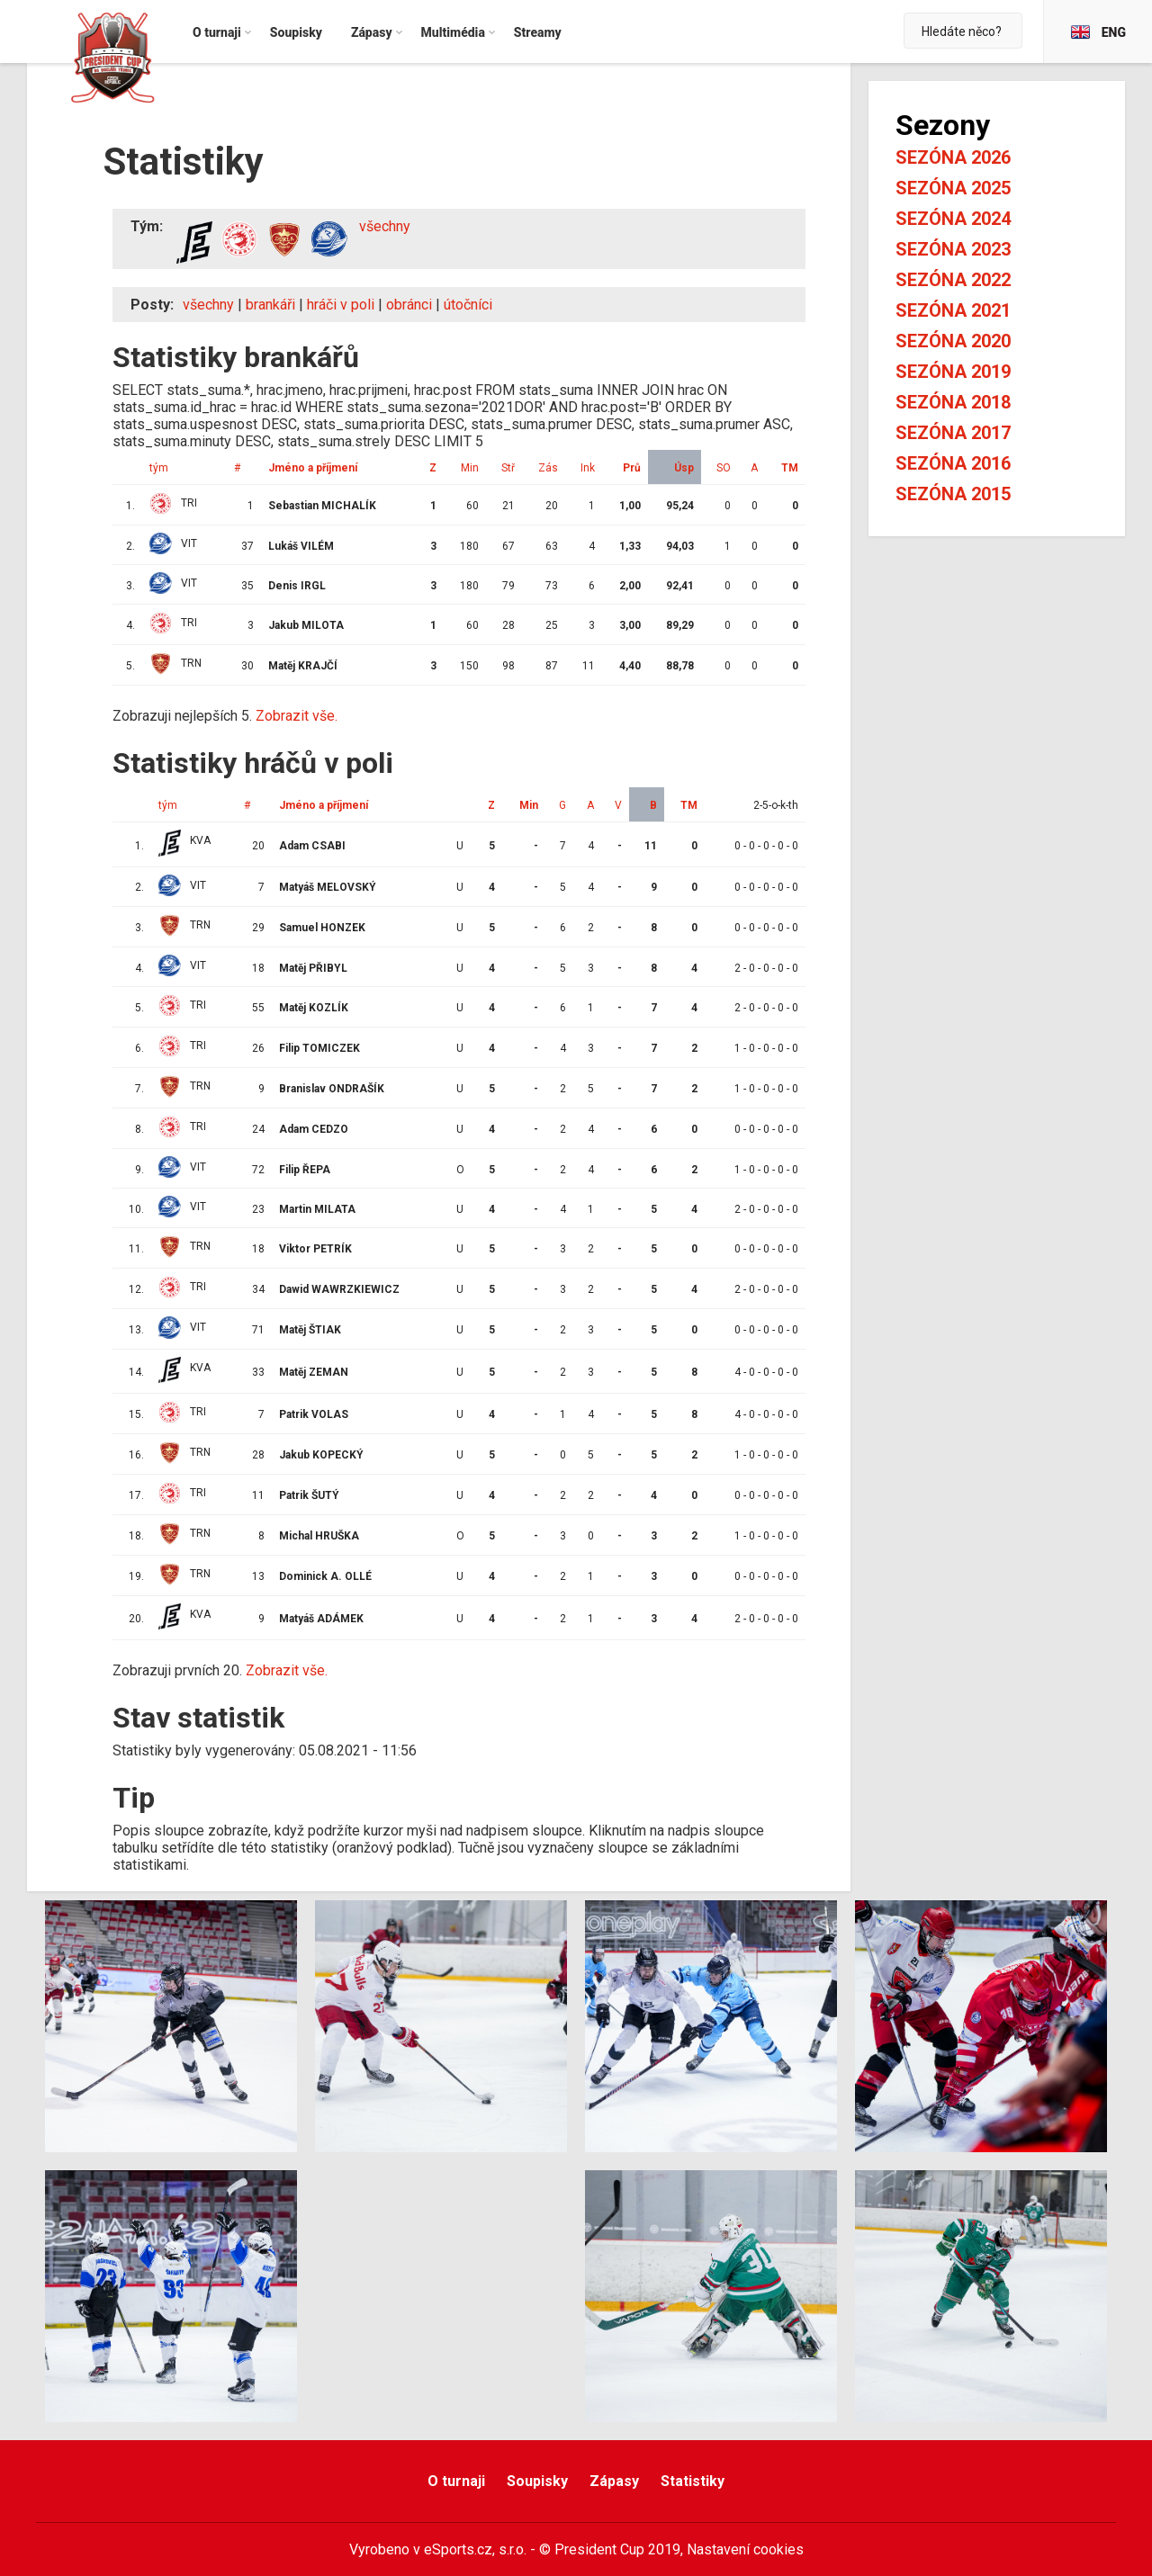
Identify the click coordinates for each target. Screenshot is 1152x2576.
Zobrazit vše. (297, 715)
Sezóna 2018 (953, 402)
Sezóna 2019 (953, 371)
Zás (548, 468)
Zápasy (614, 2481)
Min (470, 468)
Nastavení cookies (745, 2549)
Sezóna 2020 (953, 341)
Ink (587, 468)
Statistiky (692, 2481)
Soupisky (537, 2481)
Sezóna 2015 (953, 494)
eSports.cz (458, 2549)
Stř (508, 468)
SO (723, 468)
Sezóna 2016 (953, 463)
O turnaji (456, 2481)
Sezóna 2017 (953, 433)
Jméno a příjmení (312, 468)
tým (158, 468)
